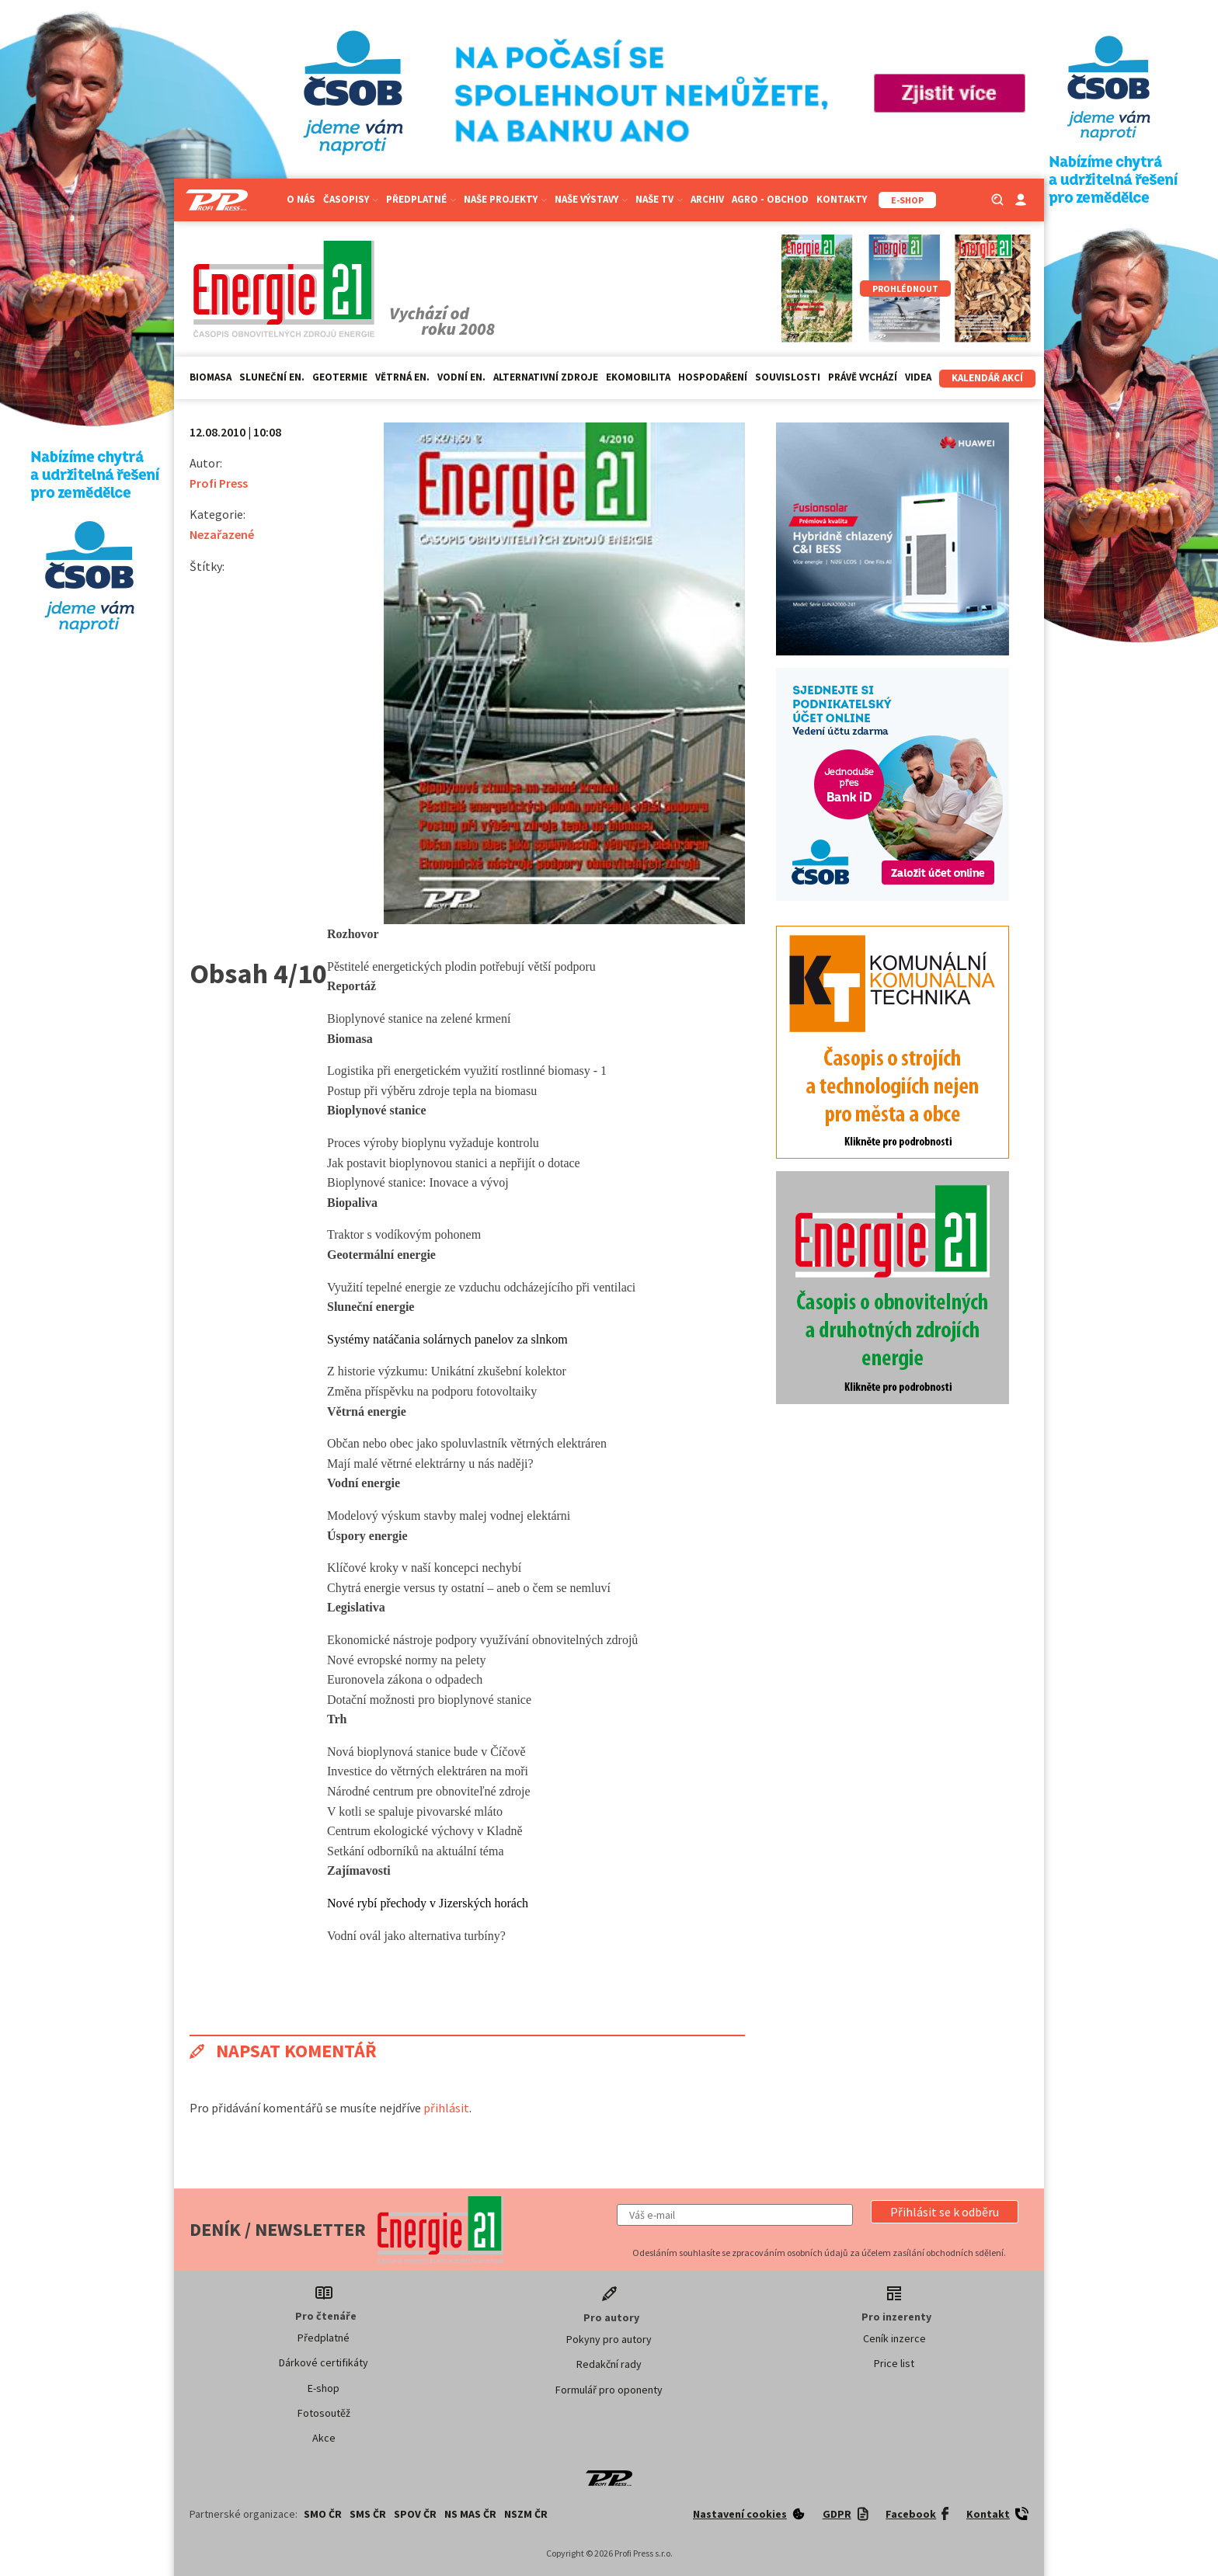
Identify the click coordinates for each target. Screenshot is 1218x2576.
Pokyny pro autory (609, 2339)
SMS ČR (368, 2514)
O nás (301, 199)
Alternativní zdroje (545, 377)
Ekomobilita (638, 377)
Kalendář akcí (987, 377)
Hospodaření (712, 377)
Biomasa (210, 377)
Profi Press (219, 483)
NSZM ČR (526, 2514)
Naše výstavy (591, 199)
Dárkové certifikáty (323, 2362)
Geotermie (339, 377)
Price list (894, 2363)
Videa (918, 377)
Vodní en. (461, 377)
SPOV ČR (415, 2514)
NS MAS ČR (470, 2514)
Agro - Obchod (770, 199)
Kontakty (841, 199)
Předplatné (421, 199)
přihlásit (446, 2107)
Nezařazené (222, 534)
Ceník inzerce (894, 2338)
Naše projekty (505, 199)
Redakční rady (609, 2364)
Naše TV (659, 199)
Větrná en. (402, 377)
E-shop (323, 2388)
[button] (944, 2211)
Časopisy (350, 199)
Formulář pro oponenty (609, 2390)
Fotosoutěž (324, 2413)
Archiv (707, 199)
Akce (324, 2438)
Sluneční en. (271, 377)
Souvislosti (787, 377)
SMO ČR (323, 2514)
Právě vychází (862, 377)
